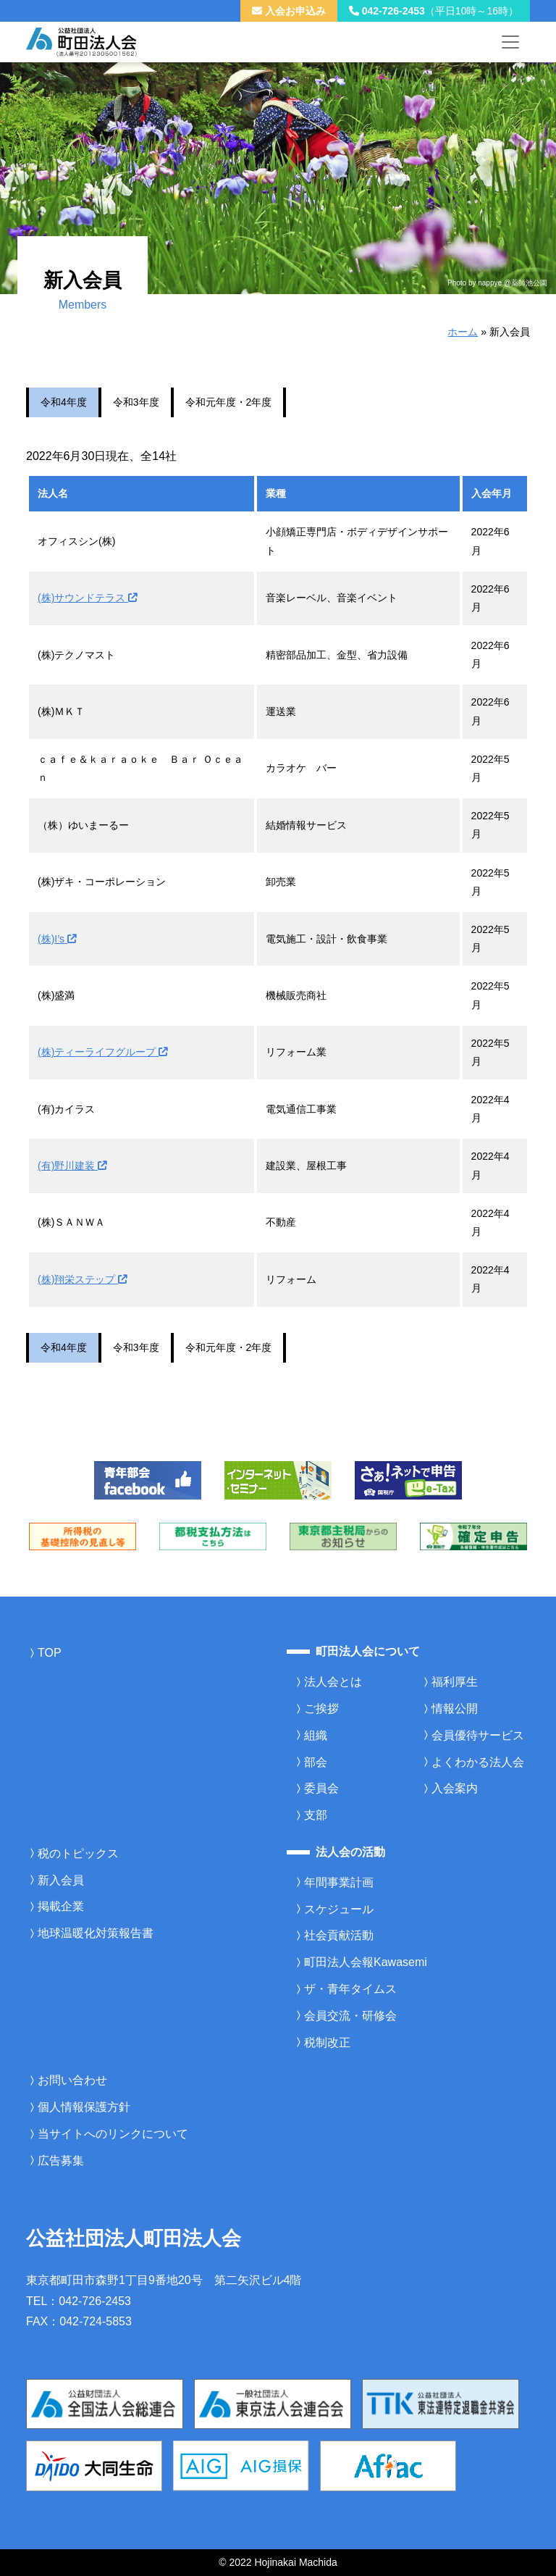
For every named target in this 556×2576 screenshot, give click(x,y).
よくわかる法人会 (477, 1762)
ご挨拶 (321, 1708)
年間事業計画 (339, 1882)
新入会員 (61, 1880)
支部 (315, 1815)
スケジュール (339, 1909)
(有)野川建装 (72, 1165)
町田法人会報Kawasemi (365, 1962)
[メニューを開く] (510, 42)
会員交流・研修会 (350, 2016)
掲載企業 (61, 1906)
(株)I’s (57, 939)
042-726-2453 (433, 11)
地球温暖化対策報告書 (95, 1933)
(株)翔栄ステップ (82, 1279)
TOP (50, 1653)
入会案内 (454, 1788)
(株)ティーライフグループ (102, 1052)
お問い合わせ (72, 2080)
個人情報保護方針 (84, 2107)
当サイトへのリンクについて (113, 2134)
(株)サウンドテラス (87, 597)
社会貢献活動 (339, 1935)
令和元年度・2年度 (228, 402)
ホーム (462, 332)
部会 (315, 1762)
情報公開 (454, 1708)
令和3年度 (136, 402)
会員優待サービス (477, 1735)
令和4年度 (64, 402)
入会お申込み (289, 11)
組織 (315, 1735)
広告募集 (61, 2160)
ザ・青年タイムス (350, 1989)
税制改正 (327, 2042)
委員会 (321, 1788)
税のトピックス (78, 1853)
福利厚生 (454, 1682)
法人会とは (333, 1682)
